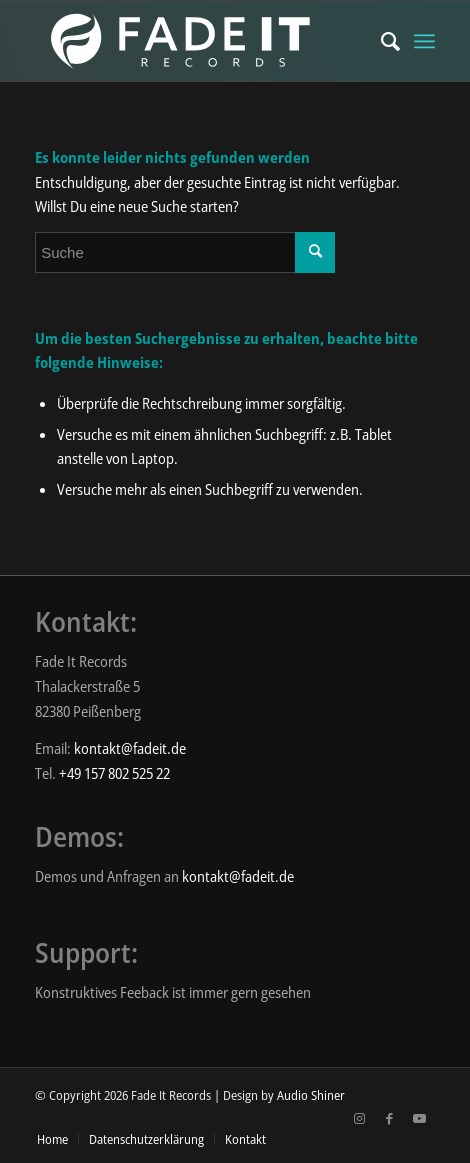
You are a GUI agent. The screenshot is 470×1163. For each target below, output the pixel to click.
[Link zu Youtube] (420, 1118)
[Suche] (380, 41)
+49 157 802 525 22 (114, 773)
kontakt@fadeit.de (130, 748)
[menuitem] (380, 41)
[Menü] (424, 41)
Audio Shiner (311, 1095)
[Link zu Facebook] (390, 1118)
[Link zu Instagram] (360, 1118)
